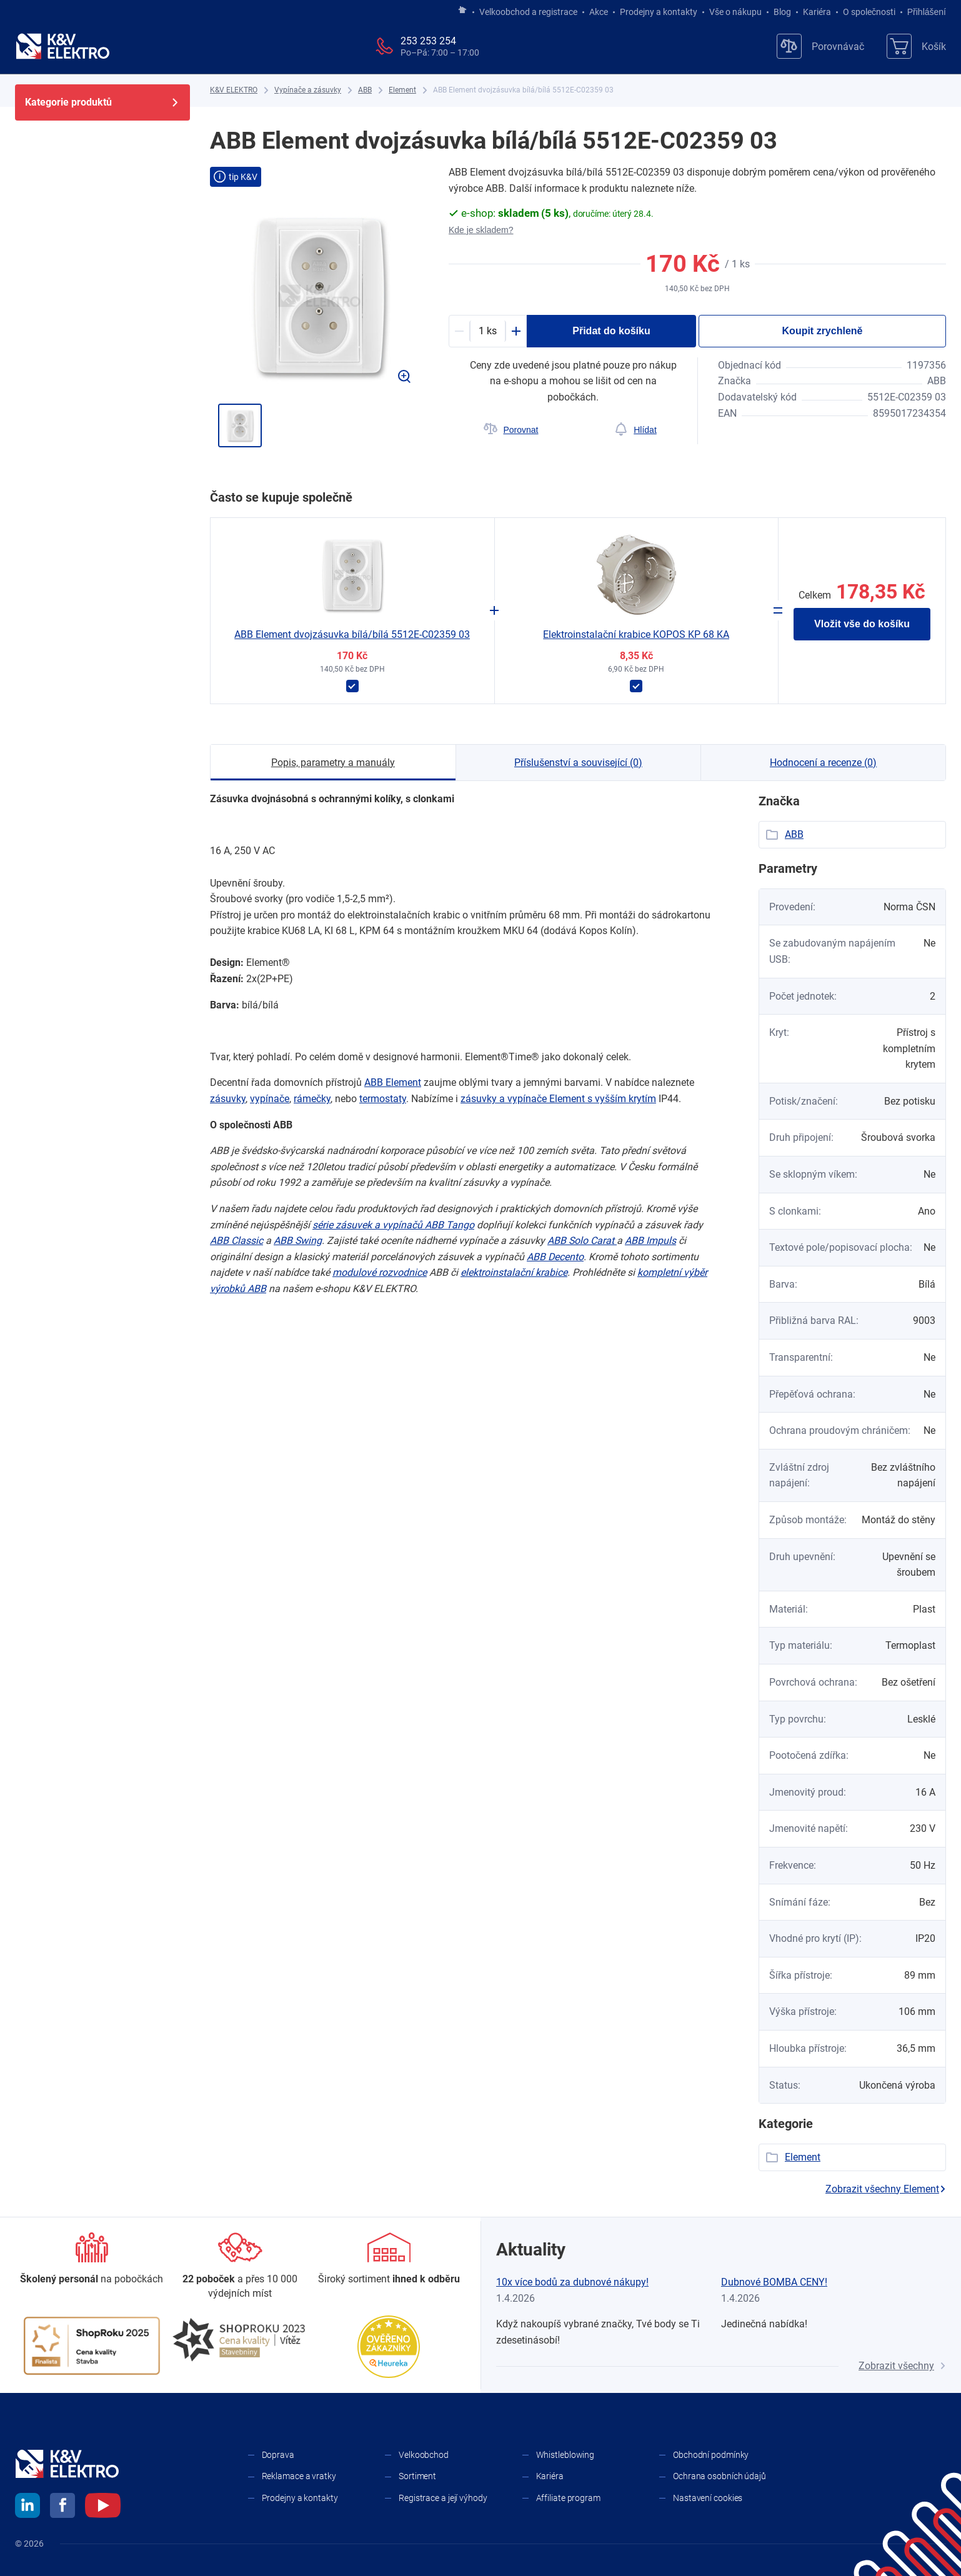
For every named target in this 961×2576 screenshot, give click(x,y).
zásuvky (228, 1099)
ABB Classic (236, 1240)
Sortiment (417, 2476)
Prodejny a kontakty (658, 12)
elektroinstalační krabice (514, 1272)
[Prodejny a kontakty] (240, 2266)
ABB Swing (298, 1240)
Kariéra (817, 12)
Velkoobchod (424, 2455)
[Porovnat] (511, 429)
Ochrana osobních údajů (719, 2476)
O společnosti (869, 12)
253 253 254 (428, 41)
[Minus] (459, 331)
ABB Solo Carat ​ (582, 1240)
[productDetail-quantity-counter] (488, 331)
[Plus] (516, 331)
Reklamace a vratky (299, 2476)
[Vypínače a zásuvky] (307, 90)
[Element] (402, 90)
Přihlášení (923, 12)
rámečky (312, 1099)
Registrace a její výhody (443, 2498)
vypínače (269, 1099)
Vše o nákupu (735, 12)
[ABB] (365, 90)
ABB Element (392, 1082)
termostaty (382, 1099)
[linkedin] (27, 2507)
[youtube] (103, 2507)
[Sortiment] (389, 2259)
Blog (782, 12)
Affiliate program (568, 2498)
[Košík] (916, 46)
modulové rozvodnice (379, 1272)
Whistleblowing (565, 2455)
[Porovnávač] (820, 46)
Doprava (278, 2455)
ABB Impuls (650, 1240)
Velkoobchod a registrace (528, 12)
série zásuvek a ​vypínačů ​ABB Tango (393, 1225)
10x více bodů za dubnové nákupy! (572, 2282)
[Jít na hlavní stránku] (462, 10)
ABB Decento (555, 1257)
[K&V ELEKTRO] (62, 46)
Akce (598, 12)
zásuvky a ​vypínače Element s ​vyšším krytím (558, 1099)
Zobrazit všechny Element (885, 2189)
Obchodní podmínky (711, 2455)
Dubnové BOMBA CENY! (774, 2282)
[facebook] (62, 2507)
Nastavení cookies (707, 2498)
